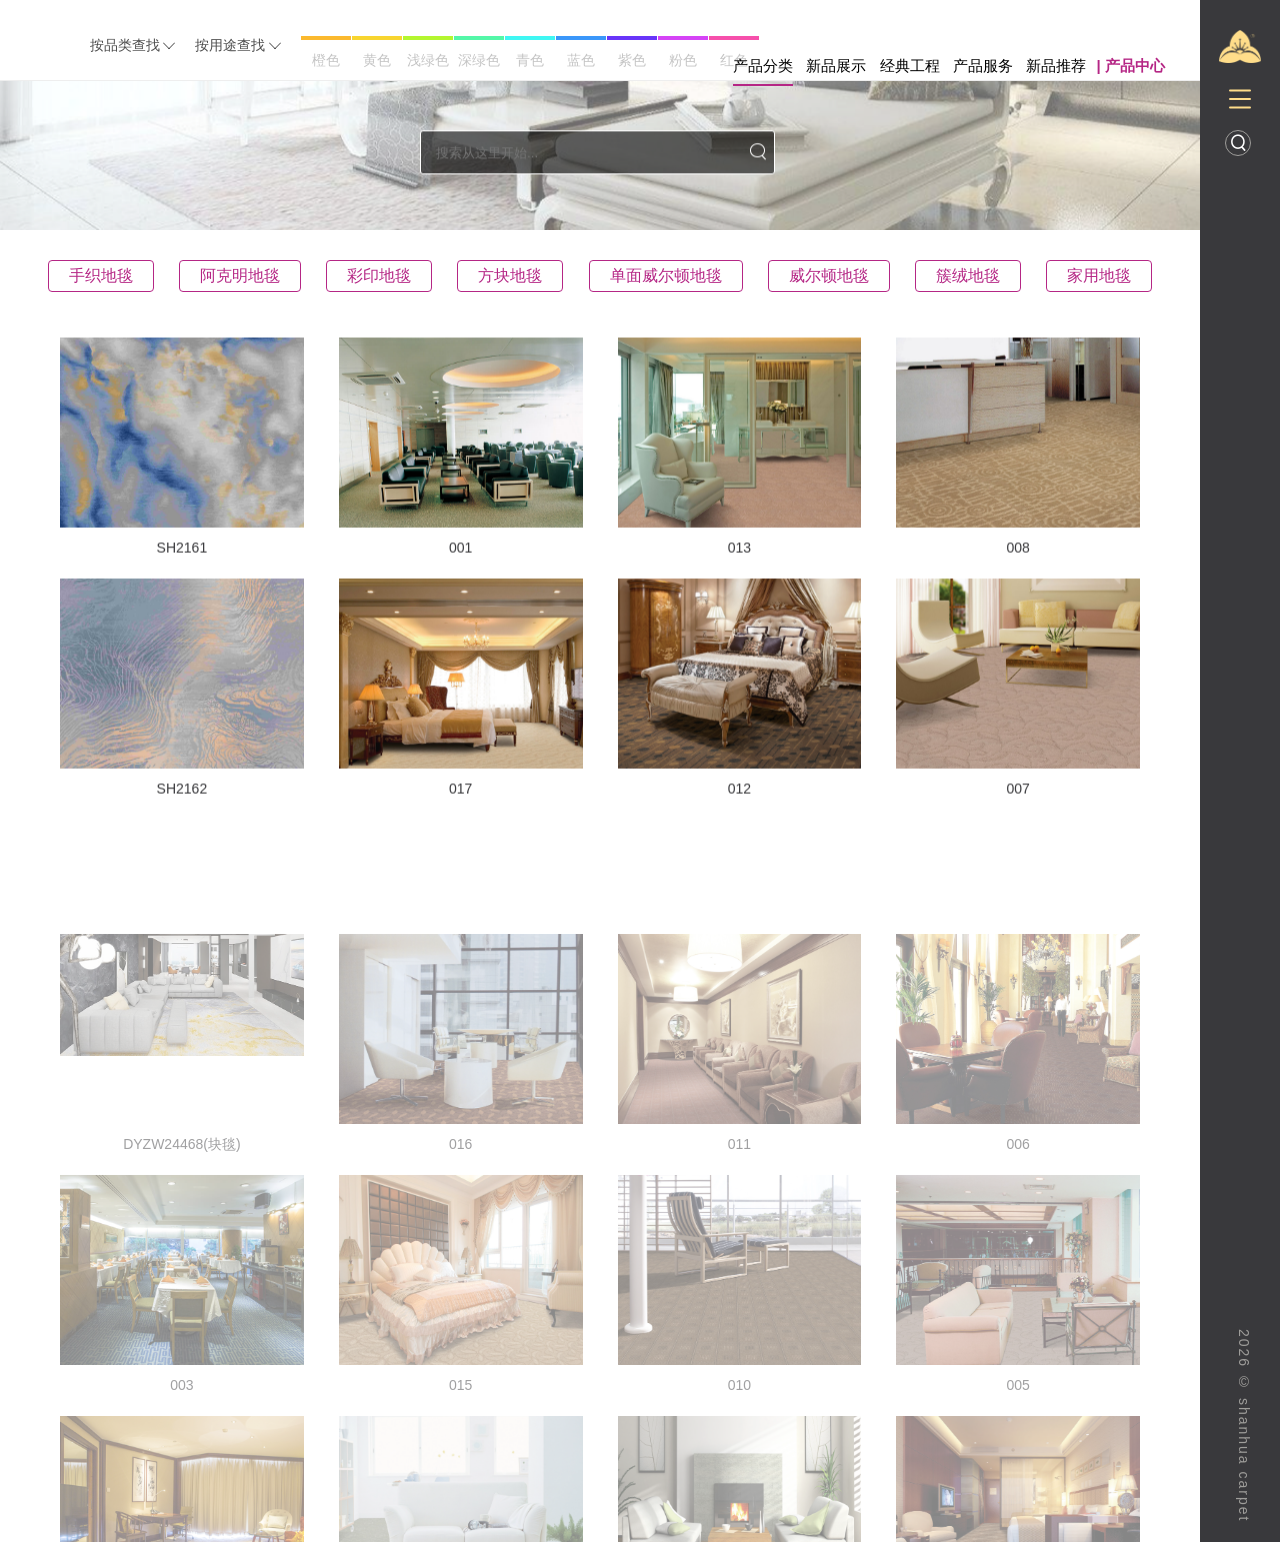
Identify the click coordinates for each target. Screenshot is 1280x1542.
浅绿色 (428, 60)
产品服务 (983, 65)
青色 (530, 60)
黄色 (377, 60)
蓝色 (581, 60)
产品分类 (763, 65)
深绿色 (479, 60)
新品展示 (836, 65)
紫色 (632, 60)
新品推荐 (1056, 65)
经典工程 (910, 65)
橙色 (326, 60)
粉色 (683, 60)
